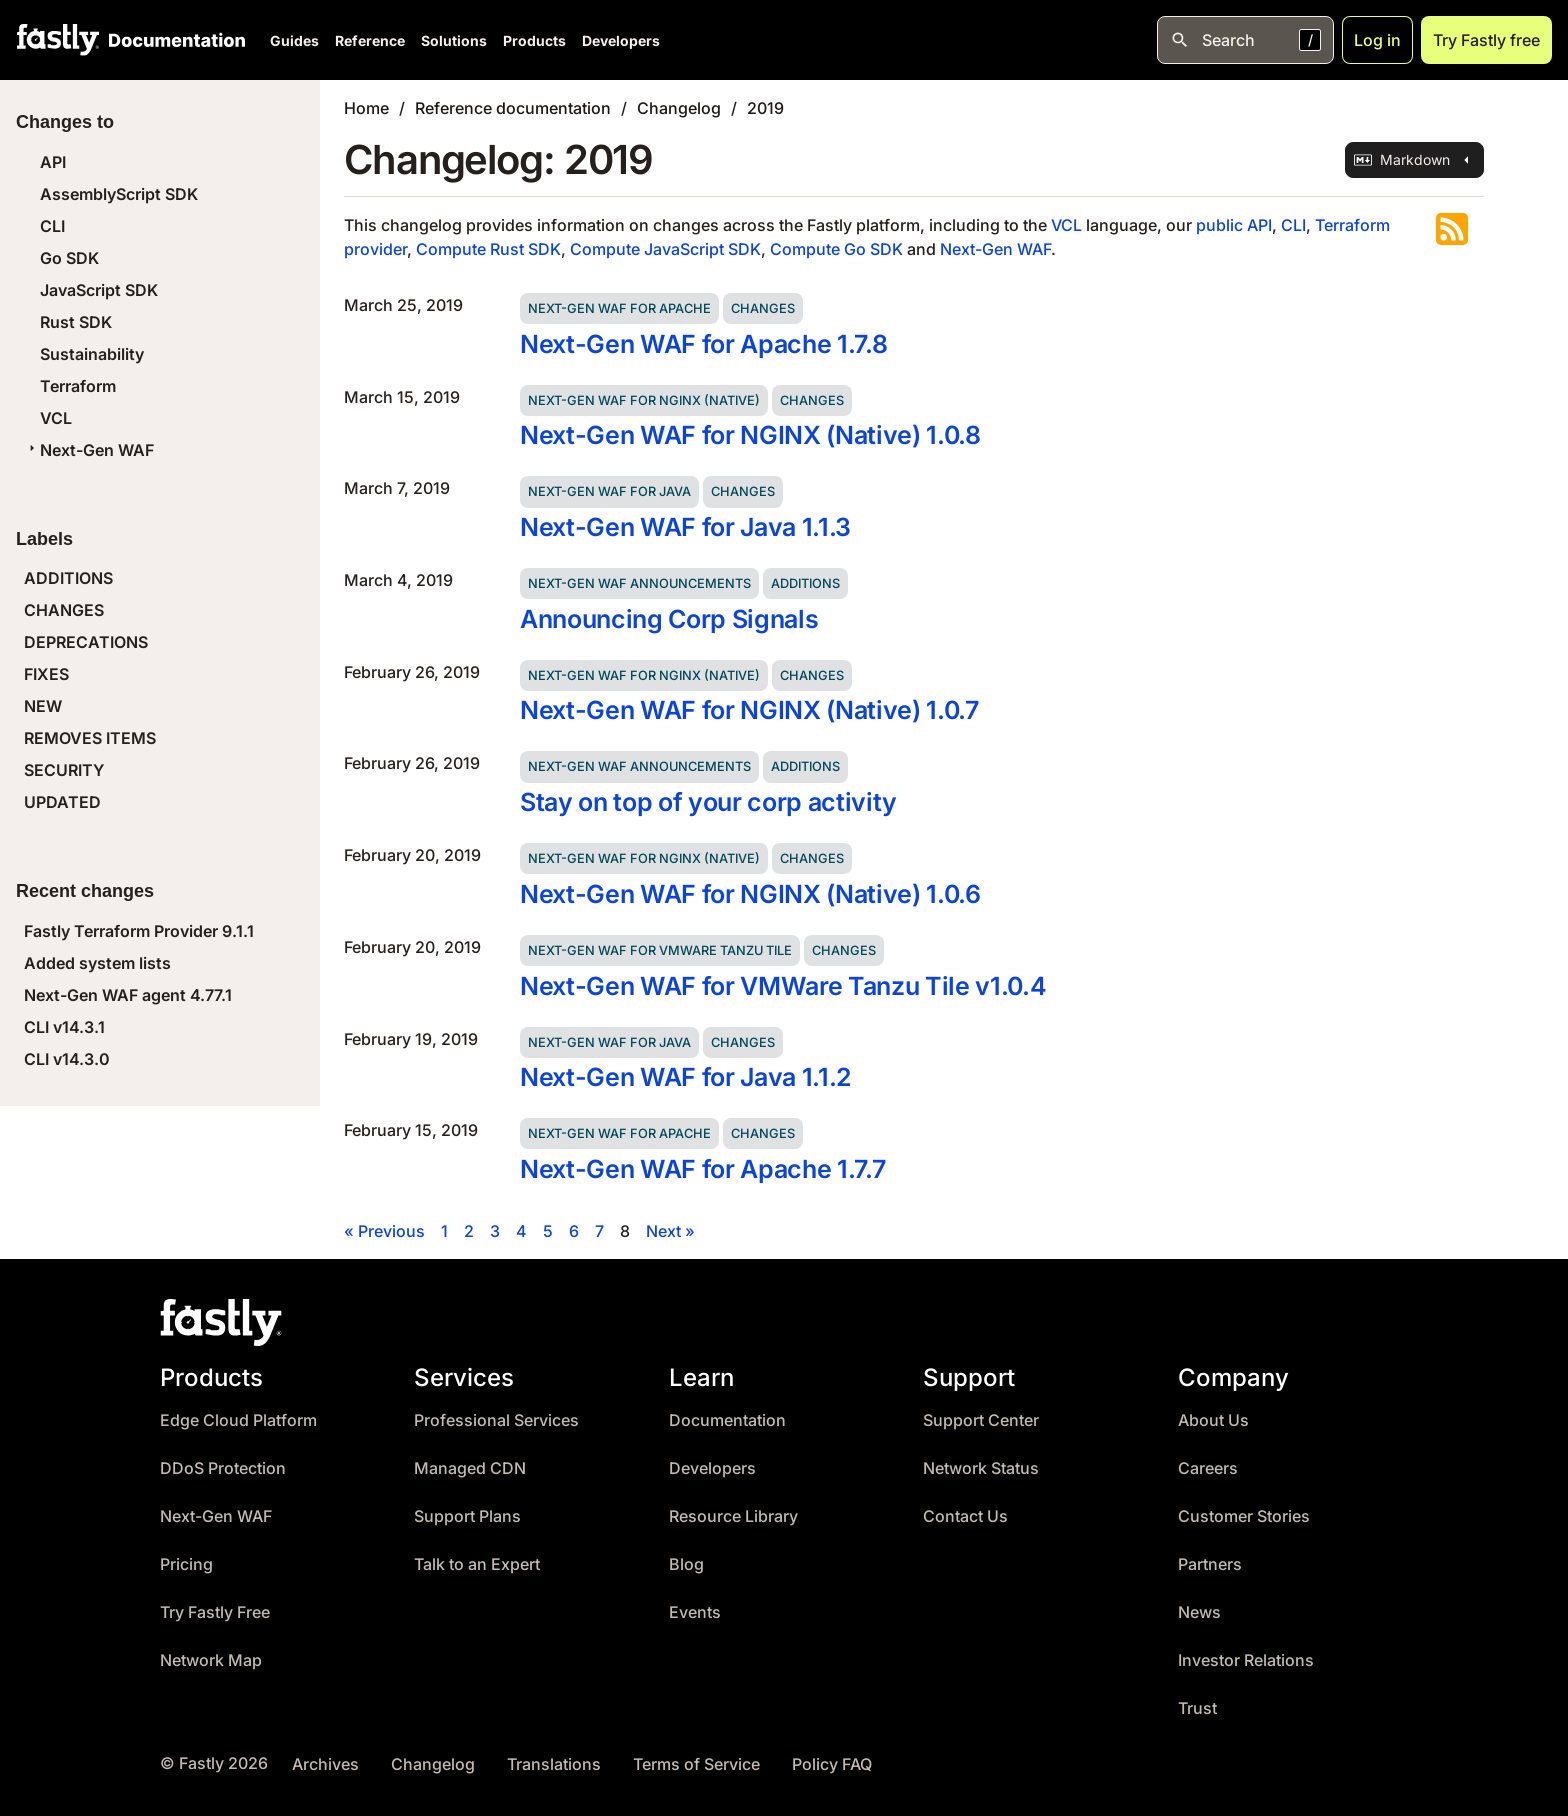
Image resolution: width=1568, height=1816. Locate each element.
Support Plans (467, 1516)
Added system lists (97, 963)
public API (1234, 225)
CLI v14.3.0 (67, 1059)
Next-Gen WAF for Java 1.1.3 (685, 527)
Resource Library (733, 1516)
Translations (554, 1764)
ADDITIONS (68, 578)
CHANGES (64, 610)
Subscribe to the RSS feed (1452, 229)
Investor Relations (1246, 1660)
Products (534, 40)
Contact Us (965, 1516)
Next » (670, 1231)
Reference (370, 40)
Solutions (454, 40)
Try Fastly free (1486, 40)
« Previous (384, 1231)
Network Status (981, 1468)
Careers (1208, 1468)
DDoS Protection (223, 1468)
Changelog (679, 108)
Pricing (186, 1564)
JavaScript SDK (99, 290)
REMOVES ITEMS (90, 738)
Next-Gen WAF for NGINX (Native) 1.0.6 (750, 894)
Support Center (981, 1420)
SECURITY (64, 770)
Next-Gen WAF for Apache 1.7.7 (702, 1169)
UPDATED (62, 802)
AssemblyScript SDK (119, 194)
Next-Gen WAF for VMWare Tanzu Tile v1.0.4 (783, 986)
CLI (52, 226)
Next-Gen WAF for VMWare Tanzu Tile (660, 950)
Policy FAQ (832, 1764)
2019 (765, 108)
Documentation (727, 1420)
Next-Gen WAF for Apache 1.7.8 (703, 344)
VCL (56, 418)
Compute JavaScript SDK (665, 249)
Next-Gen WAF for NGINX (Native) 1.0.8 (750, 435)
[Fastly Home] (58, 40)
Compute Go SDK (836, 249)
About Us (1213, 1420)
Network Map (211, 1660)
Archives (325, 1764)
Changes (763, 308)
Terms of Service (696, 1764)
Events (695, 1612)
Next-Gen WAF (89, 450)
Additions (805, 583)
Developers (621, 40)
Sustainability (92, 354)
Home (366, 108)
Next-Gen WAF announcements (639, 583)
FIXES (46, 674)
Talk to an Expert (477, 1564)
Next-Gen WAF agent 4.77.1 (128, 995)
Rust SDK (76, 322)
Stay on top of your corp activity (708, 802)
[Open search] (1245, 40)
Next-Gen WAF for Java (609, 491)
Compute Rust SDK (488, 249)
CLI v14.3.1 (64, 1027)
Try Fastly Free (215, 1612)
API (53, 162)
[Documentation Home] (173, 40)
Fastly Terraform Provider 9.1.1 (139, 931)
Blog (686, 1564)
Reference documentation (513, 108)
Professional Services (496, 1420)
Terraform (78, 386)
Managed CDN (470, 1468)
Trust (1197, 1708)
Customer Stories (1244, 1516)
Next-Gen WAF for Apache (619, 308)
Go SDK (69, 258)
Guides (294, 40)
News (1199, 1612)
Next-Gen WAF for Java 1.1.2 (686, 1077)
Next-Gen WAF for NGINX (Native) (644, 400)
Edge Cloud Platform (238, 1420)
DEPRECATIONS (86, 642)
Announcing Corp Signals (669, 619)
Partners (1210, 1564)
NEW (43, 706)
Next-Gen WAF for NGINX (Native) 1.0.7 (749, 710)
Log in (1377, 40)
